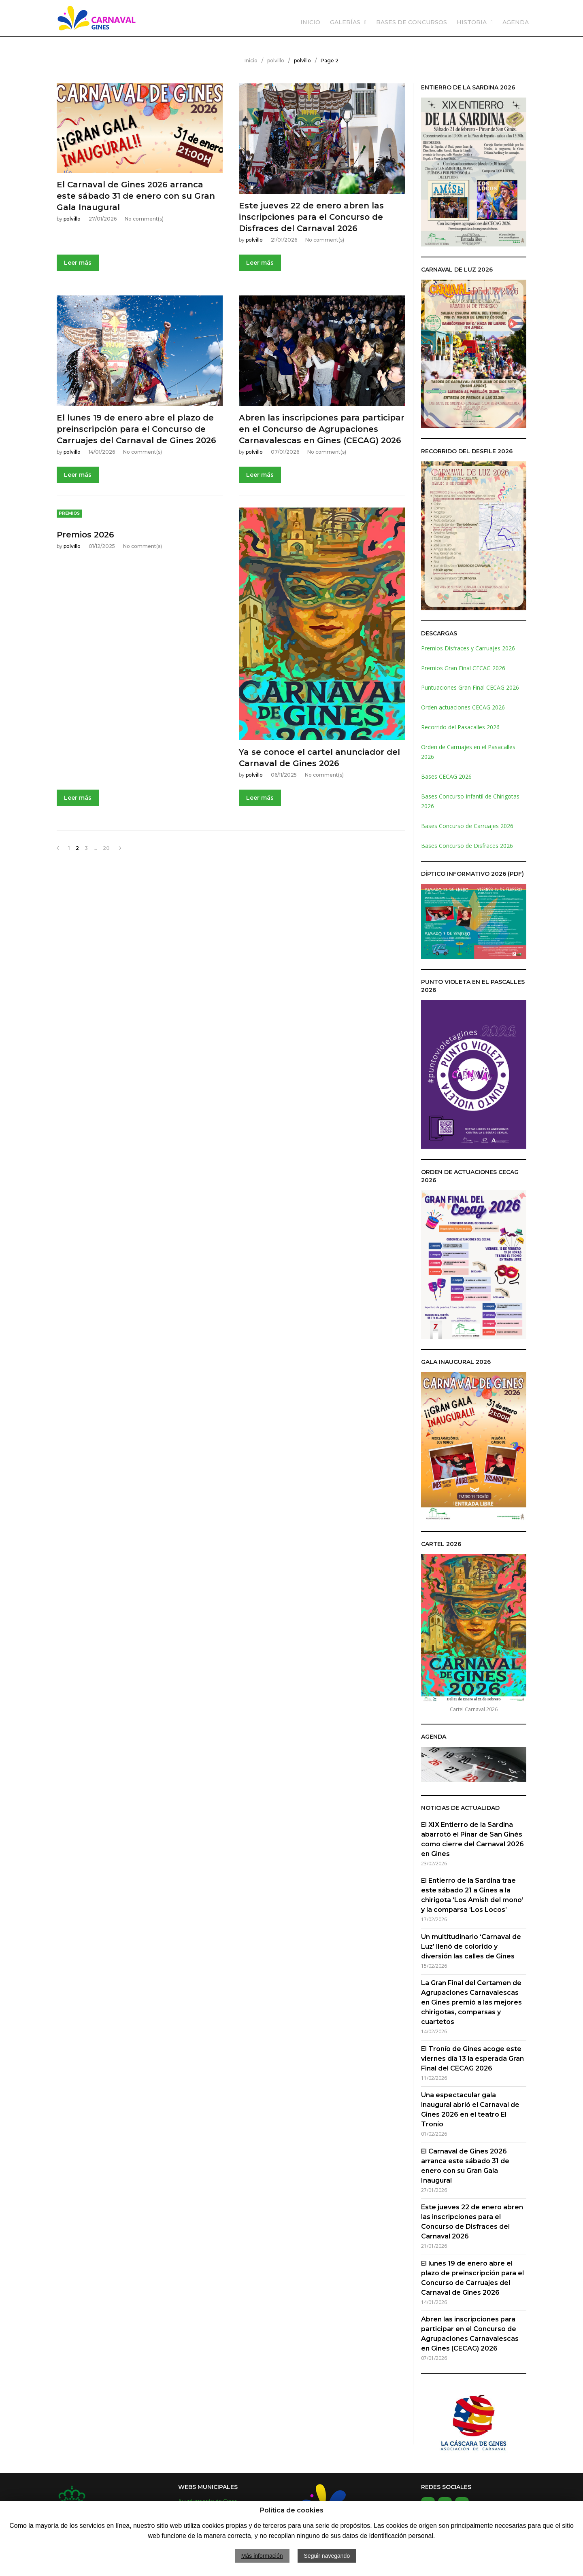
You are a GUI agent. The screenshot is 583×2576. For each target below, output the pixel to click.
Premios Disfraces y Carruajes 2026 (468, 648)
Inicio (251, 60)
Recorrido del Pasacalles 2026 (460, 727)
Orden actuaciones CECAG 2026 (463, 707)
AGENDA (515, 22)
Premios (69, 513)
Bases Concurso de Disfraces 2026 (467, 845)
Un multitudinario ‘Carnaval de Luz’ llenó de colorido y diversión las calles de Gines (471, 1946)
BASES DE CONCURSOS (411, 22)
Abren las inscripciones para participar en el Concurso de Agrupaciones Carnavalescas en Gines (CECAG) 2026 (321, 429)
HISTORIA (472, 22)
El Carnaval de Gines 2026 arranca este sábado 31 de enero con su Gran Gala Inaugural (136, 196)
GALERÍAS (345, 22)
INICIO (310, 22)
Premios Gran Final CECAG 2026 (463, 668)
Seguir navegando (327, 2556)
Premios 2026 (85, 534)
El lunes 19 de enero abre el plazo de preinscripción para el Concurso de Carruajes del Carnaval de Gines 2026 (136, 429)
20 (106, 848)
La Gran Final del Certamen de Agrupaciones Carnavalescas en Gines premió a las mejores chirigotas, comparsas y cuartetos (471, 2002)
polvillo (275, 60)
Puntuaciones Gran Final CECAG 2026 (470, 687)
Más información (262, 2556)
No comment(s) (144, 219)
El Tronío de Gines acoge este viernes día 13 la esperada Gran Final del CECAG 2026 (472, 2058)
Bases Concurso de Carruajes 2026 (467, 826)
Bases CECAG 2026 (446, 776)
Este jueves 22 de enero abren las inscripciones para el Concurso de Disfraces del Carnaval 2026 (311, 217)
